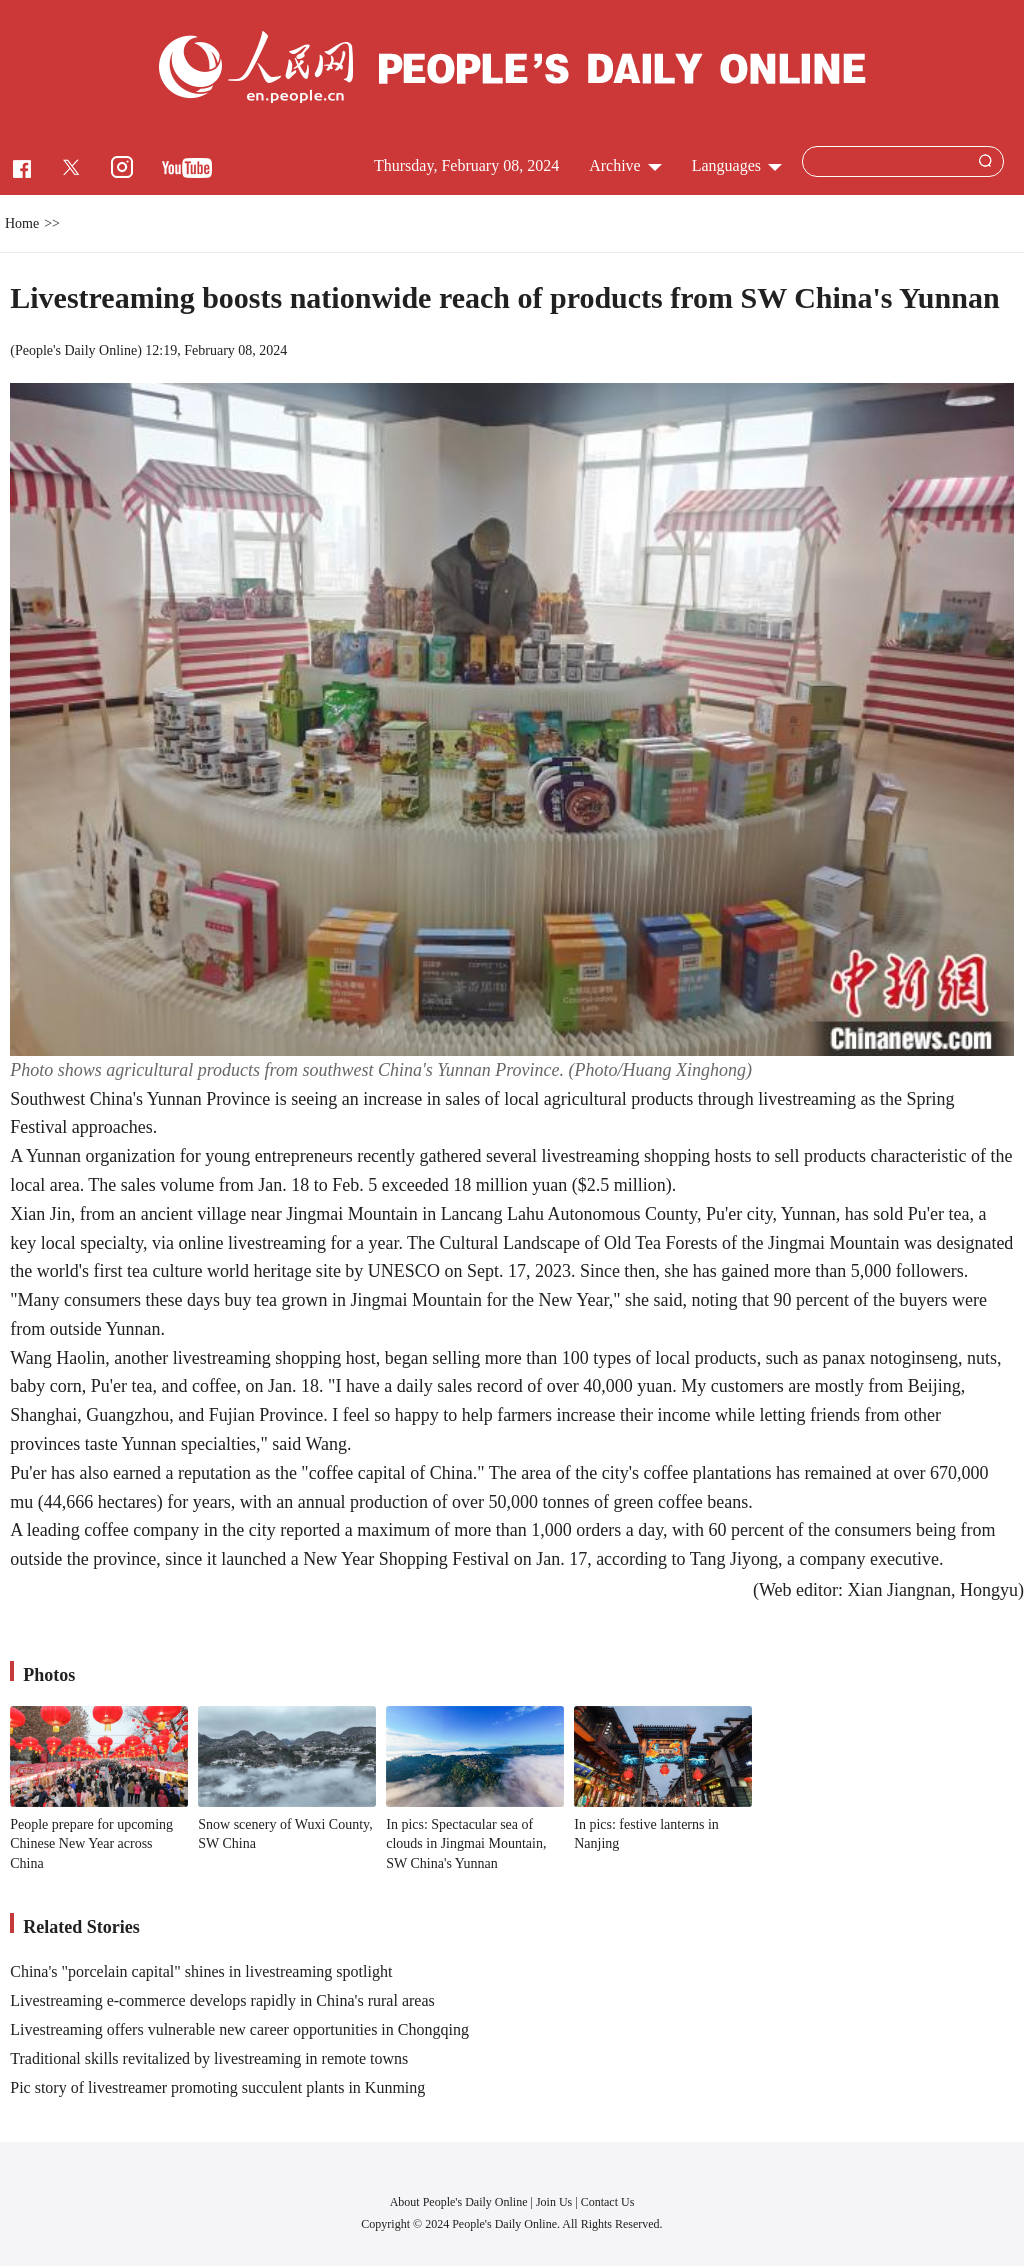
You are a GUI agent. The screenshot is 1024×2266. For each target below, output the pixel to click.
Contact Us (608, 2202)
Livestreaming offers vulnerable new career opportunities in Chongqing (239, 2029)
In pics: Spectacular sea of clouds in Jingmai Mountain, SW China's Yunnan (466, 1844)
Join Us (555, 2202)
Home (22, 223)
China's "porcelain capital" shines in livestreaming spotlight (201, 1971)
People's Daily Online (76, 350)
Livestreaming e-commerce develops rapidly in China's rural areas (222, 2000)
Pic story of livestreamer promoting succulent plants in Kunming (217, 2087)
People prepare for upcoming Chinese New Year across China (91, 1844)
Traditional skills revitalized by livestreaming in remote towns (209, 2058)
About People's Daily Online (459, 2202)
